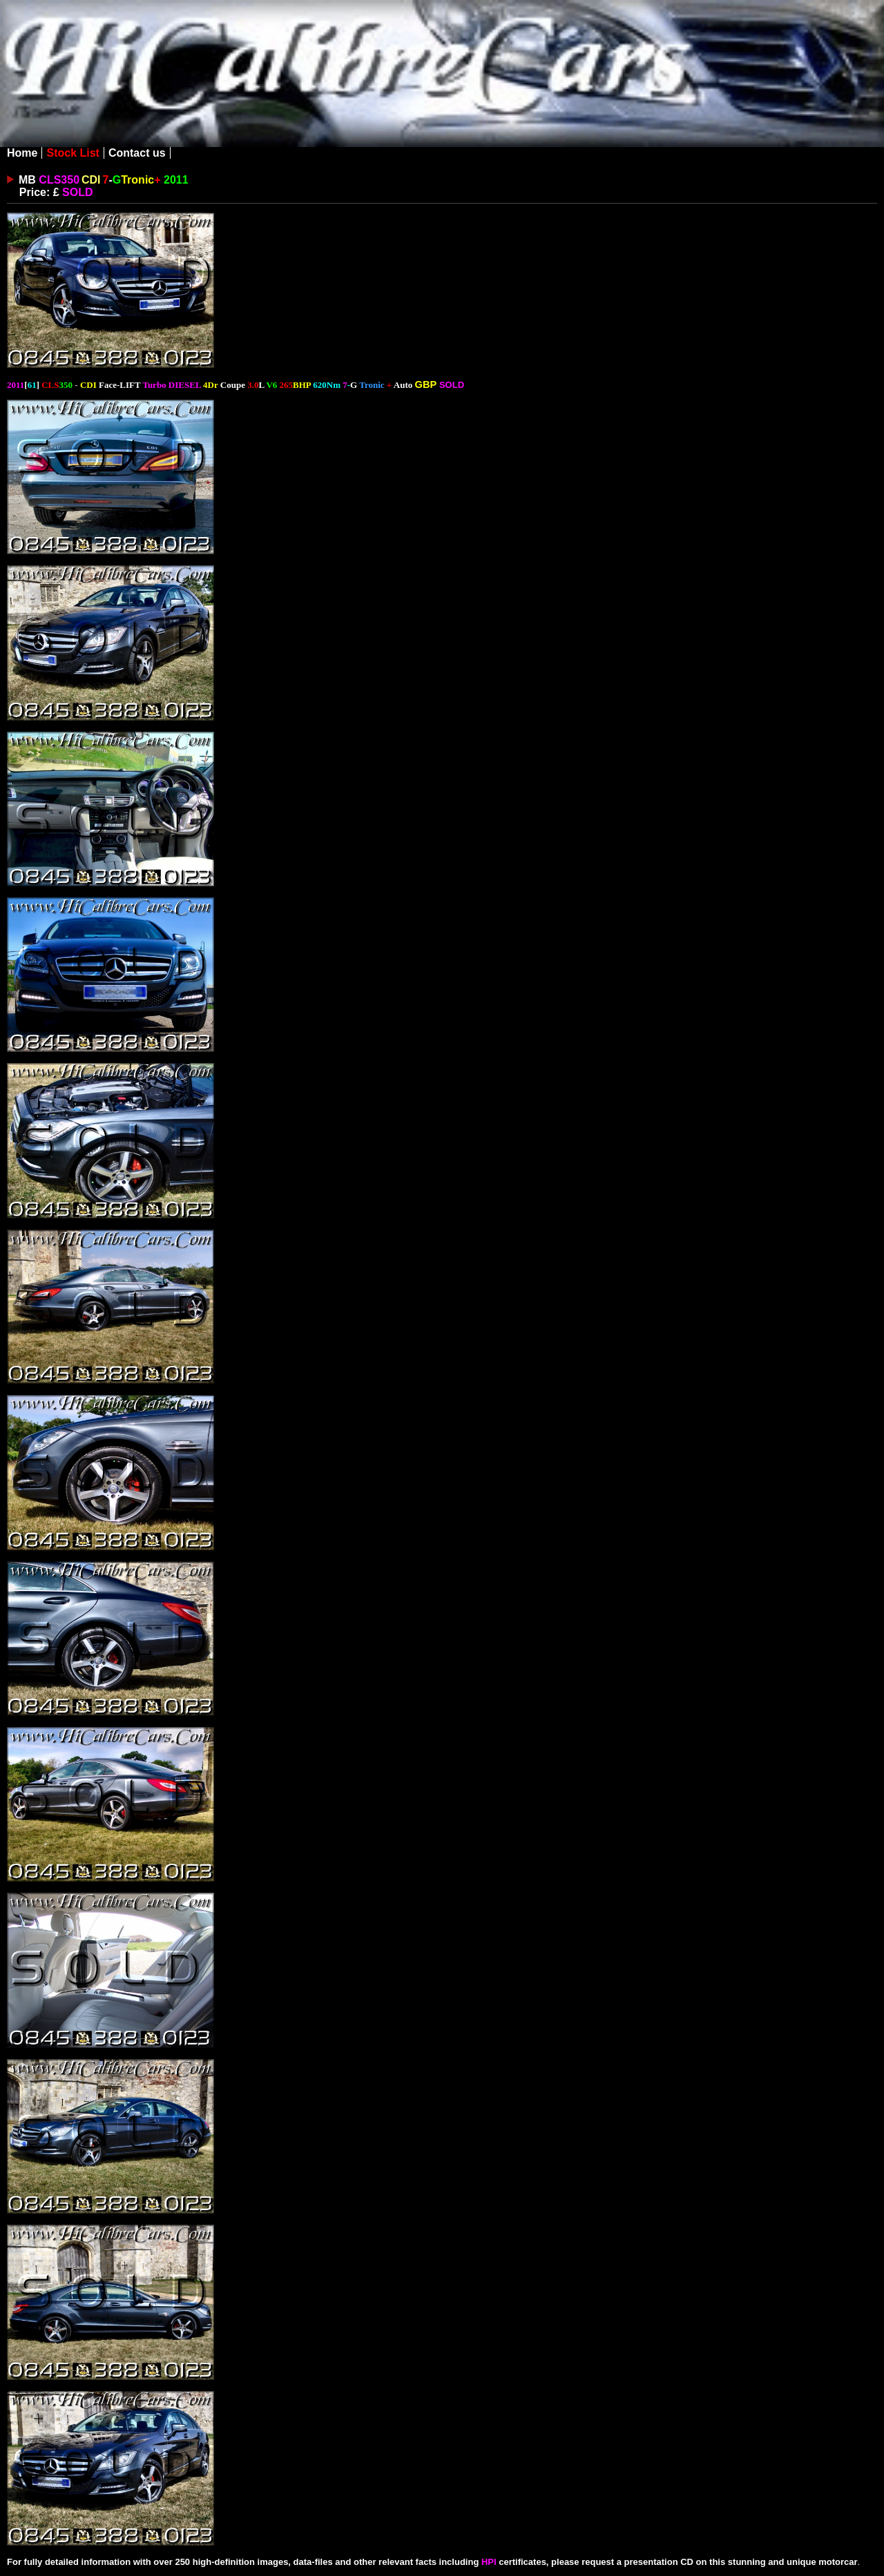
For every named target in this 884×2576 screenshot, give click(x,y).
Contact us (137, 153)
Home (22, 153)
